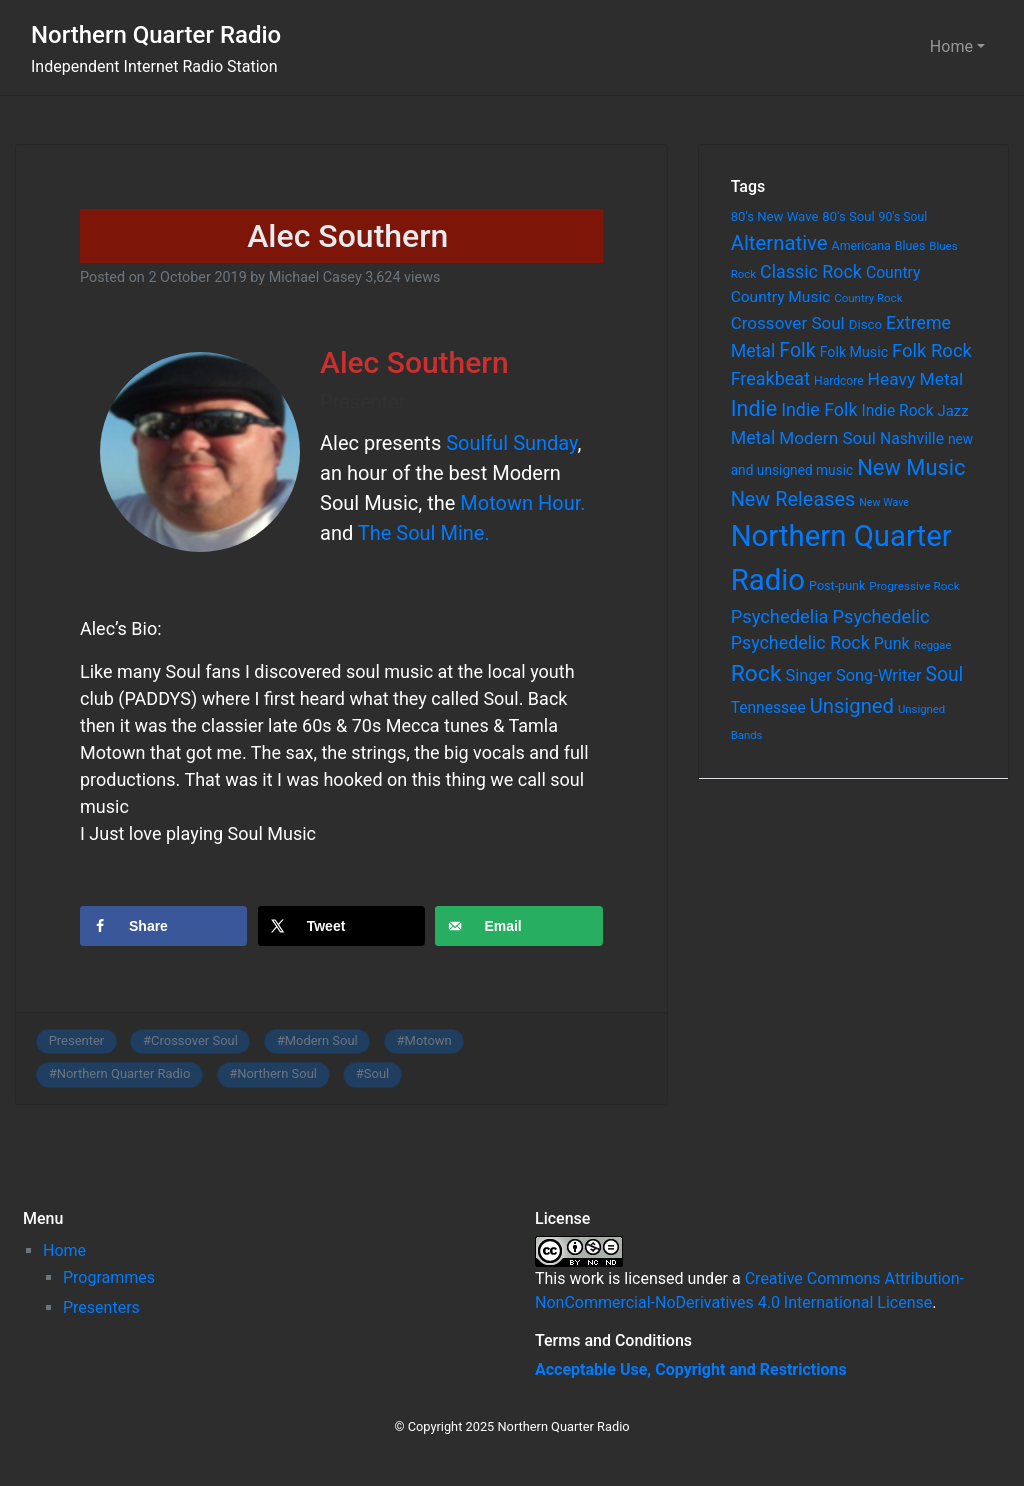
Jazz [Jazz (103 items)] (953, 411)
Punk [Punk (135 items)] (892, 643)
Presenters (101, 1307)
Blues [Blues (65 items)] (910, 245)
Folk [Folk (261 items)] (797, 350)
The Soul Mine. (424, 533)
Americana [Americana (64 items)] (861, 246)
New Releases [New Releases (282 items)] (793, 499)
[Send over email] (518, 926)
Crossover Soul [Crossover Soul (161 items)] (788, 323)
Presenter (77, 1040)
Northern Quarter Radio (156, 35)
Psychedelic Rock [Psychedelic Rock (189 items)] (800, 642)
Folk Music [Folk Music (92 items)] (854, 352)
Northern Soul (277, 1073)
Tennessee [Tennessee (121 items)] (768, 708)
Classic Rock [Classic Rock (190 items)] (811, 271)
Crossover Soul (194, 1040)
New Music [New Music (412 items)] (911, 467)
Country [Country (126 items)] (893, 272)
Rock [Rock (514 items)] (756, 673)
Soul (376, 1073)
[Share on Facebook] (163, 926)
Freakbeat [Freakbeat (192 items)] (770, 378)
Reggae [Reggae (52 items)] (933, 645)
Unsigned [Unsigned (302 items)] (852, 706)
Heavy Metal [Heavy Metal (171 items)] (916, 379)
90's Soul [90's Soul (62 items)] (903, 217)
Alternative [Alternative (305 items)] (779, 243)
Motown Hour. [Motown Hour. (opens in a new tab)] (520, 503)
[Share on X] (341, 926)
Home (951, 46)
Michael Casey (315, 277)
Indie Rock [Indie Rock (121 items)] (897, 411)
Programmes (109, 1277)
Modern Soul (321, 1040)
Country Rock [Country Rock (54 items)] (868, 298)
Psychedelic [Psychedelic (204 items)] (881, 616)
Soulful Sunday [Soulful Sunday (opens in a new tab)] (511, 443)
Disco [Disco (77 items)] (865, 324)
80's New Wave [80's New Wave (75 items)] (775, 216)
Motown (428, 1040)
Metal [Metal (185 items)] (753, 438)
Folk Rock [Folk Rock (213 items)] (932, 351)
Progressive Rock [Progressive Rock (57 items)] (914, 586)
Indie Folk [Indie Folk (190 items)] (819, 409)
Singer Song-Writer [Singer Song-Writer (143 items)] (853, 675)
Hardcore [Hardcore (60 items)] (839, 381)
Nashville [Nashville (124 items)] (912, 438)
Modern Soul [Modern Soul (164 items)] (827, 438)
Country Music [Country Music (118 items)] (781, 297)
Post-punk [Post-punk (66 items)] (837, 585)
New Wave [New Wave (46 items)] (884, 502)
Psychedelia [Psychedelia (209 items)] (780, 616)
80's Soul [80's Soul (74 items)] (848, 216)
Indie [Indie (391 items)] (754, 408)
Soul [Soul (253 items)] (945, 674)
